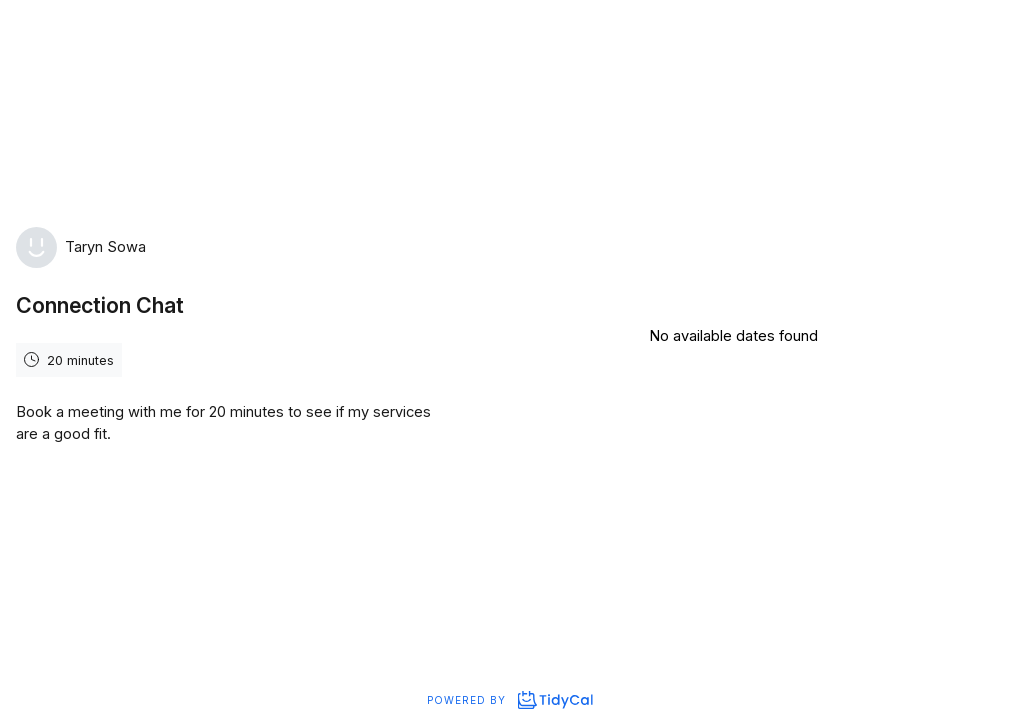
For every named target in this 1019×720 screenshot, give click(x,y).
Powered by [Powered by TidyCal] (509, 700)
